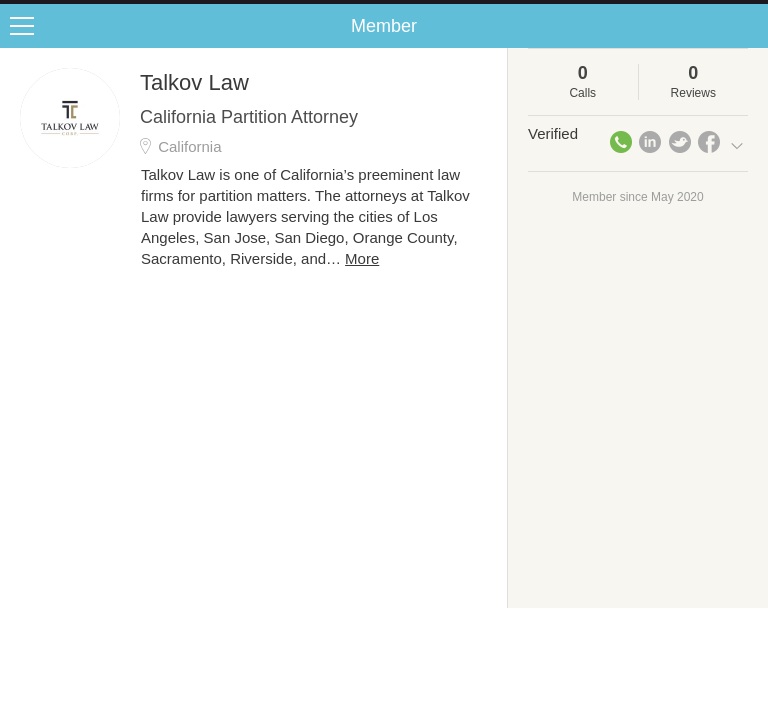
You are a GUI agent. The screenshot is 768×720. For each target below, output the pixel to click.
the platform (107, 11)
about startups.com (689, 13)
